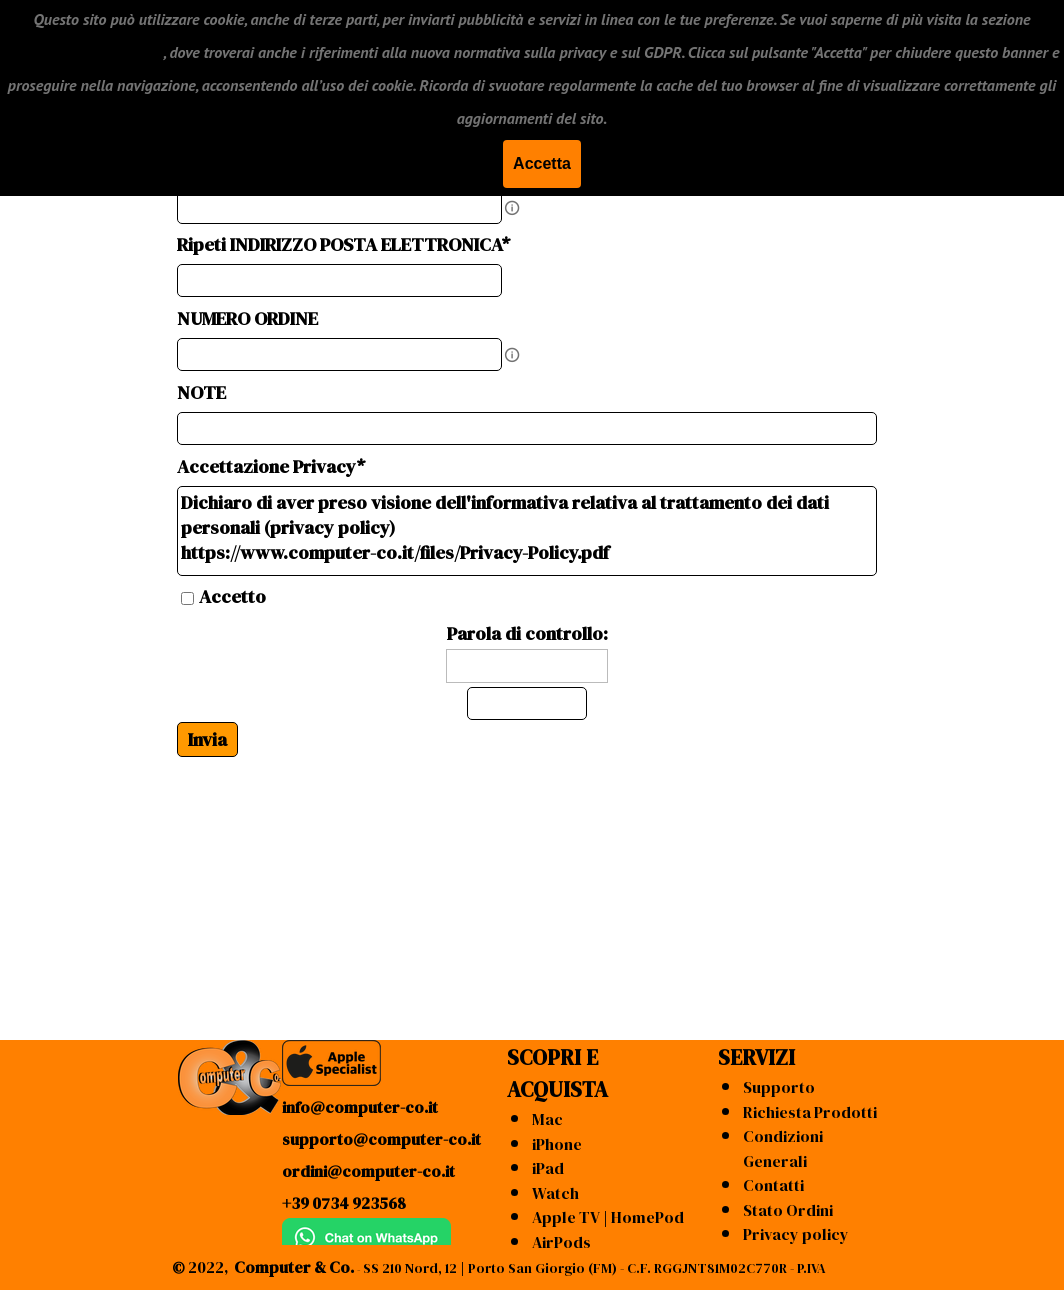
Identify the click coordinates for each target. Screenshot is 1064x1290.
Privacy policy (796, 1234)
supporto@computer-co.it (381, 1139)
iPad (548, 1168)
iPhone (557, 1144)
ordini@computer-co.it (368, 1171)
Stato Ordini (788, 1210)
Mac (547, 1119)
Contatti (773, 1185)
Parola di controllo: (527, 633)
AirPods (561, 1242)
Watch (555, 1193)
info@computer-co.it (360, 1107)
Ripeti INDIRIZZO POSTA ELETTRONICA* (344, 244)
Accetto (232, 596)
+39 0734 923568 (344, 1203)
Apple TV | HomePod (608, 1217)
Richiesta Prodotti (810, 1112)
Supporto (779, 1087)
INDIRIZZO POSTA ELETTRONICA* (317, 171)
